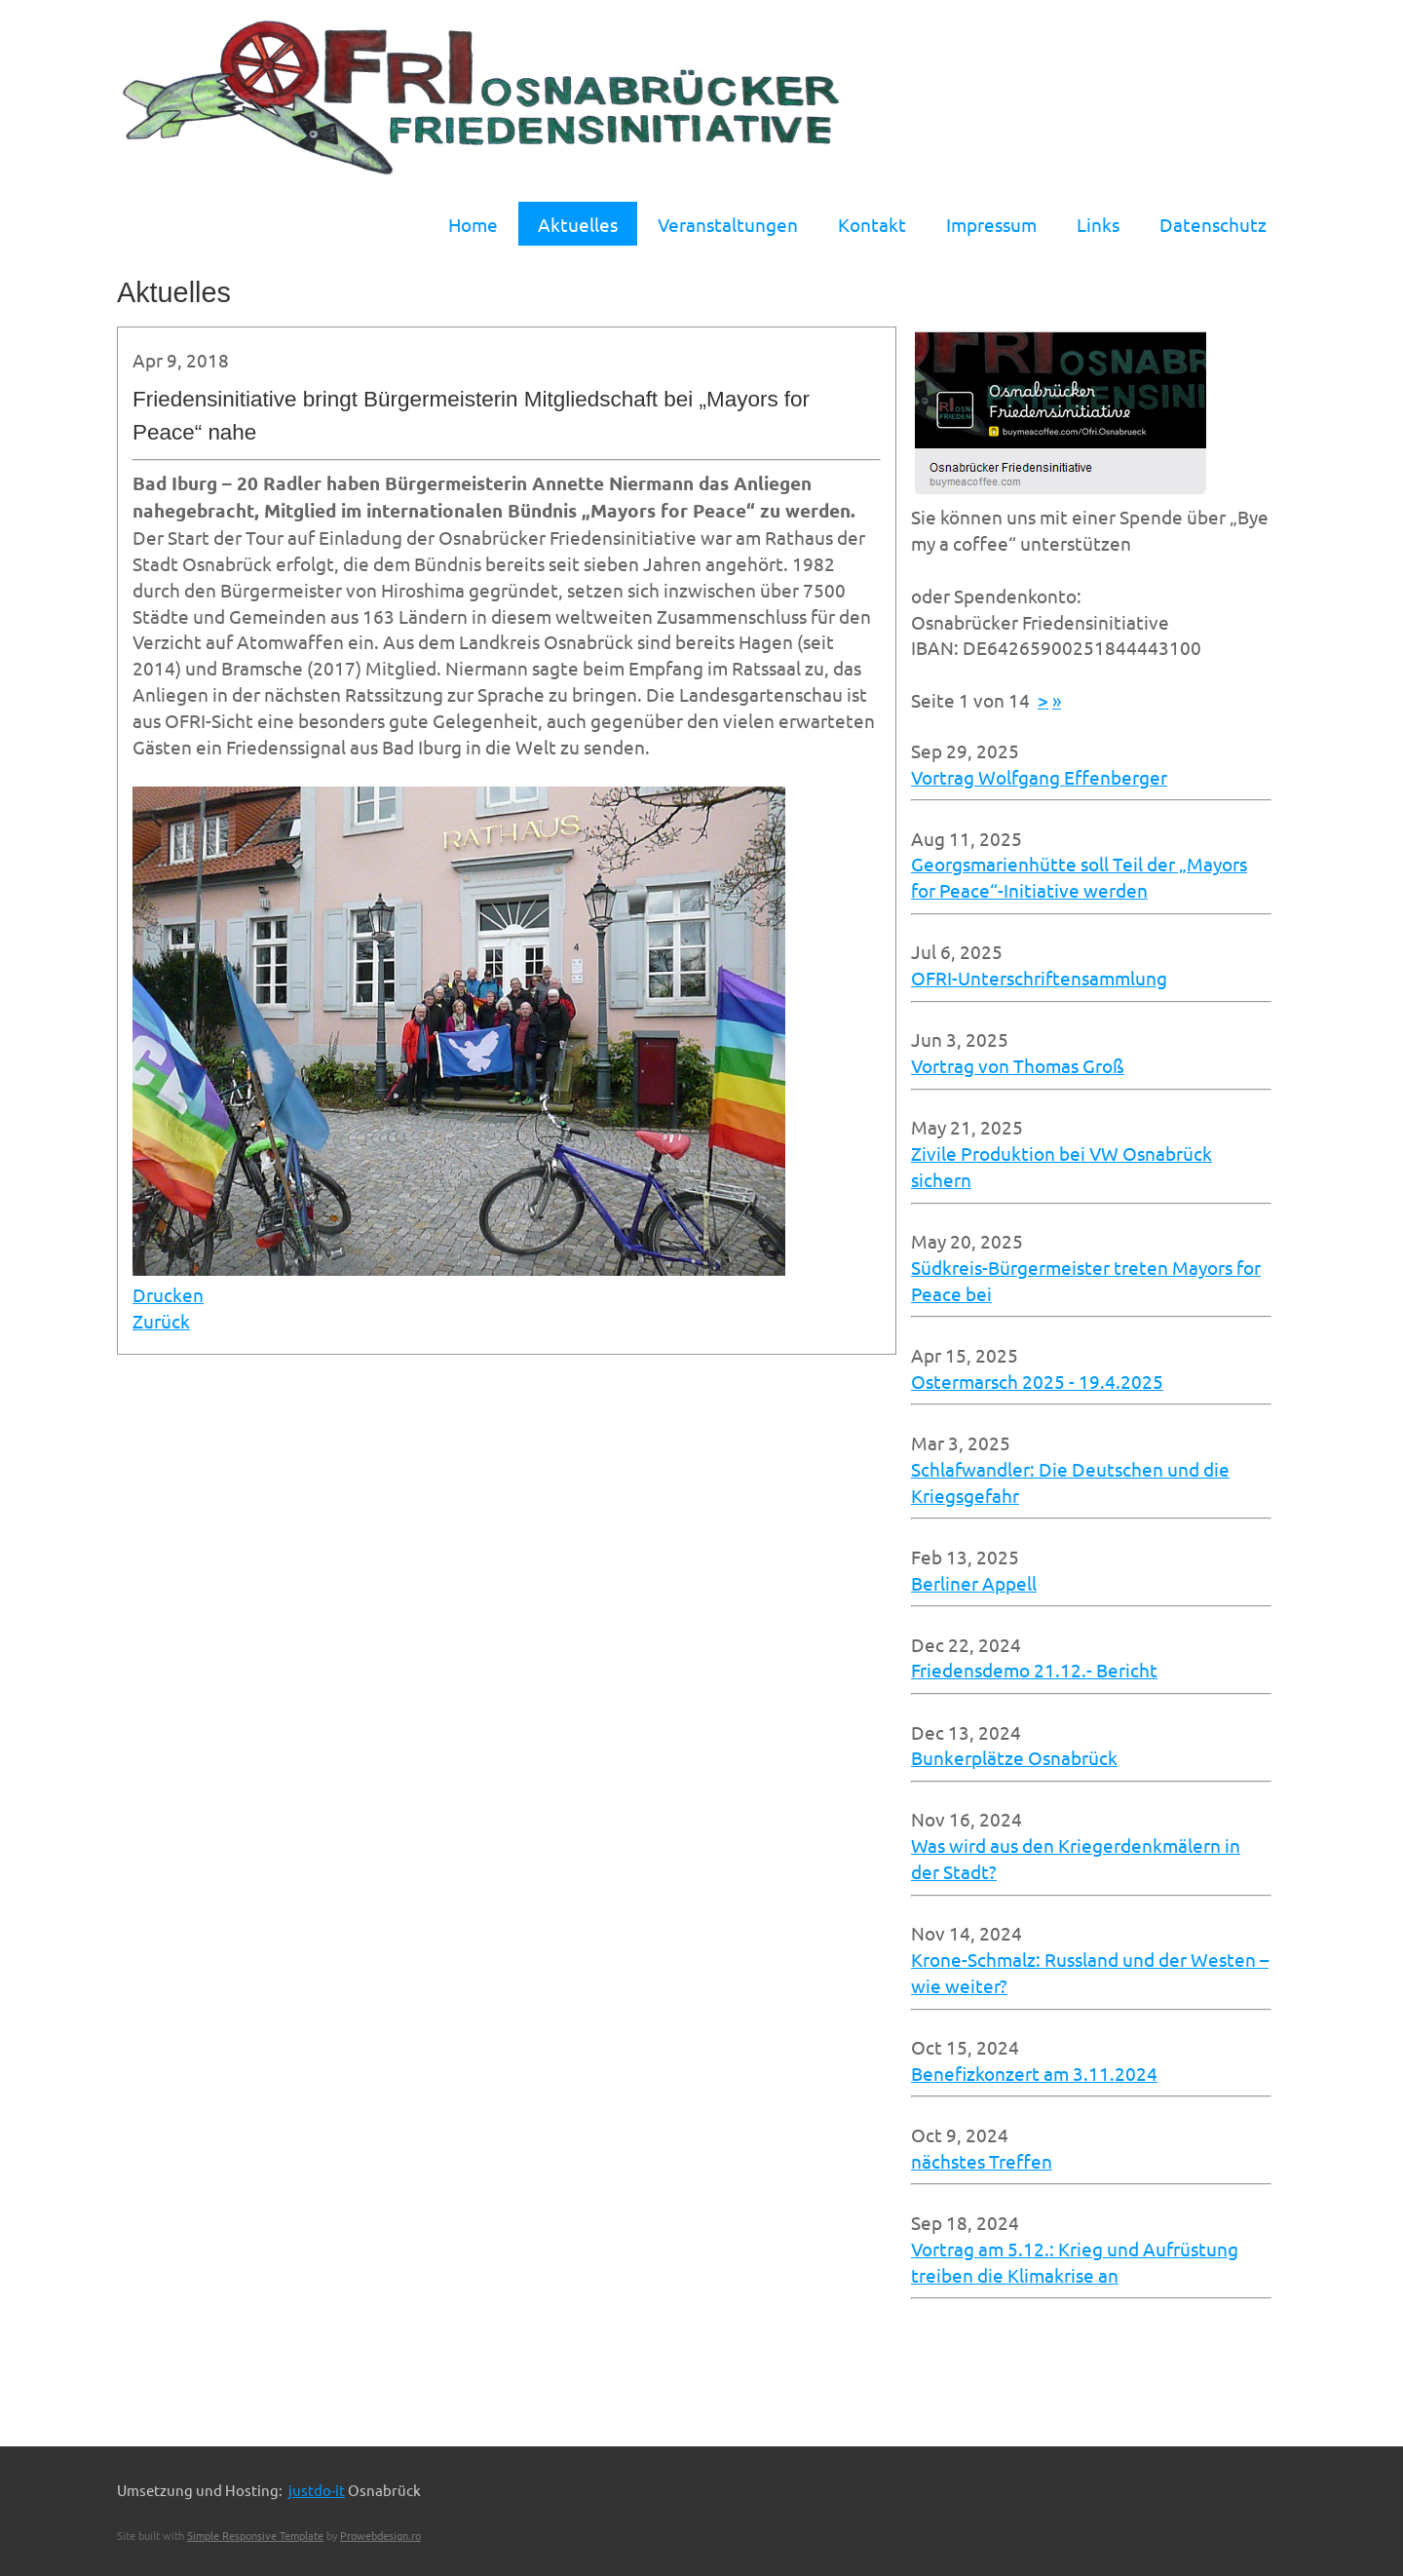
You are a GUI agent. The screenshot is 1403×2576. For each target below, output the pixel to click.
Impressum (991, 224)
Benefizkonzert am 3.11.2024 (1034, 2073)
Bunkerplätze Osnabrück (1014, 1757)
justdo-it (316, 2489)
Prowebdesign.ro (380, 2535)
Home (473, 224)
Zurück (161, 1320)
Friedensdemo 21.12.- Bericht (1034, 1669)
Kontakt (872, 224)
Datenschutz (1213, 224)
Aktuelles (578, 224)
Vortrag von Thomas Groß (1017, 1065)
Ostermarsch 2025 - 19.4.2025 (1037, 1381)
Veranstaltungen (728, 224)
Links (1098, 224)
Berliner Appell (974, 1583)
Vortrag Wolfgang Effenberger (1039, 776)
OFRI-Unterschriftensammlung (1039, 977)
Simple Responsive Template (255, 2535)
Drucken (168, 1294)
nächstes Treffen (981, 2160)
